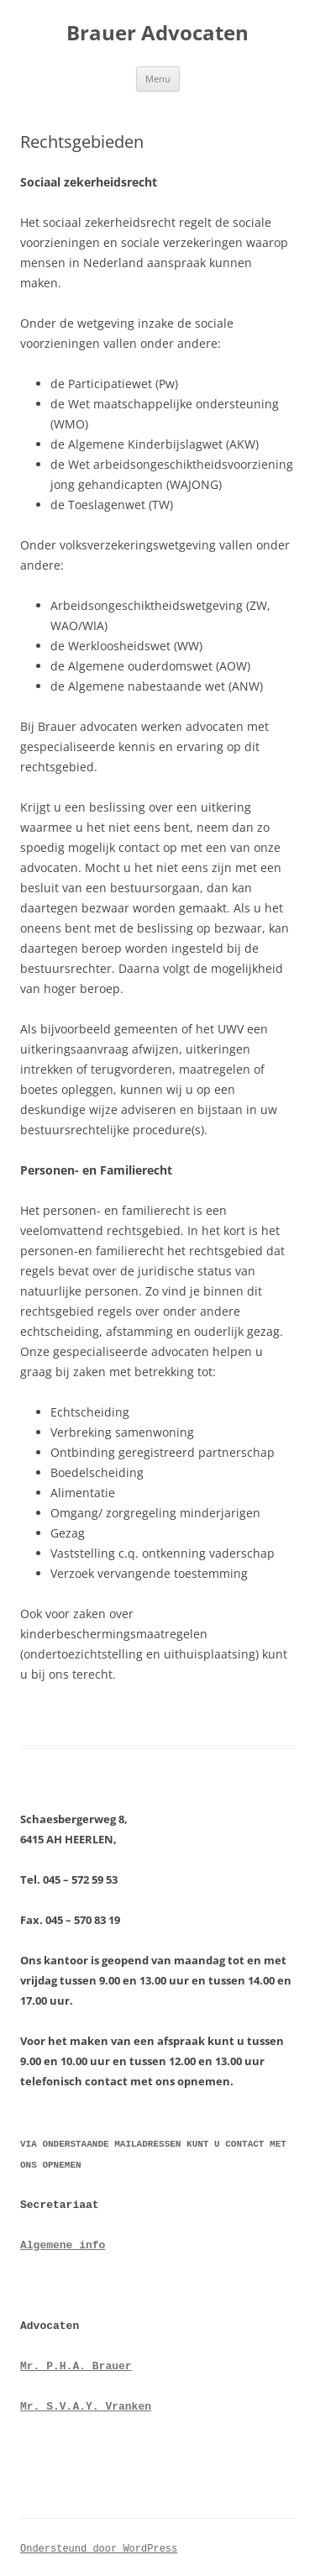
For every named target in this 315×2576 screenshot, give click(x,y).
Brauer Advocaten (157, 33)
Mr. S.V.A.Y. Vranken (85, 2403)
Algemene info (62, 2242)
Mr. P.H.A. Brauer (76, 2363)
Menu (158, 78)
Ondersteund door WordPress (98, 2545)
